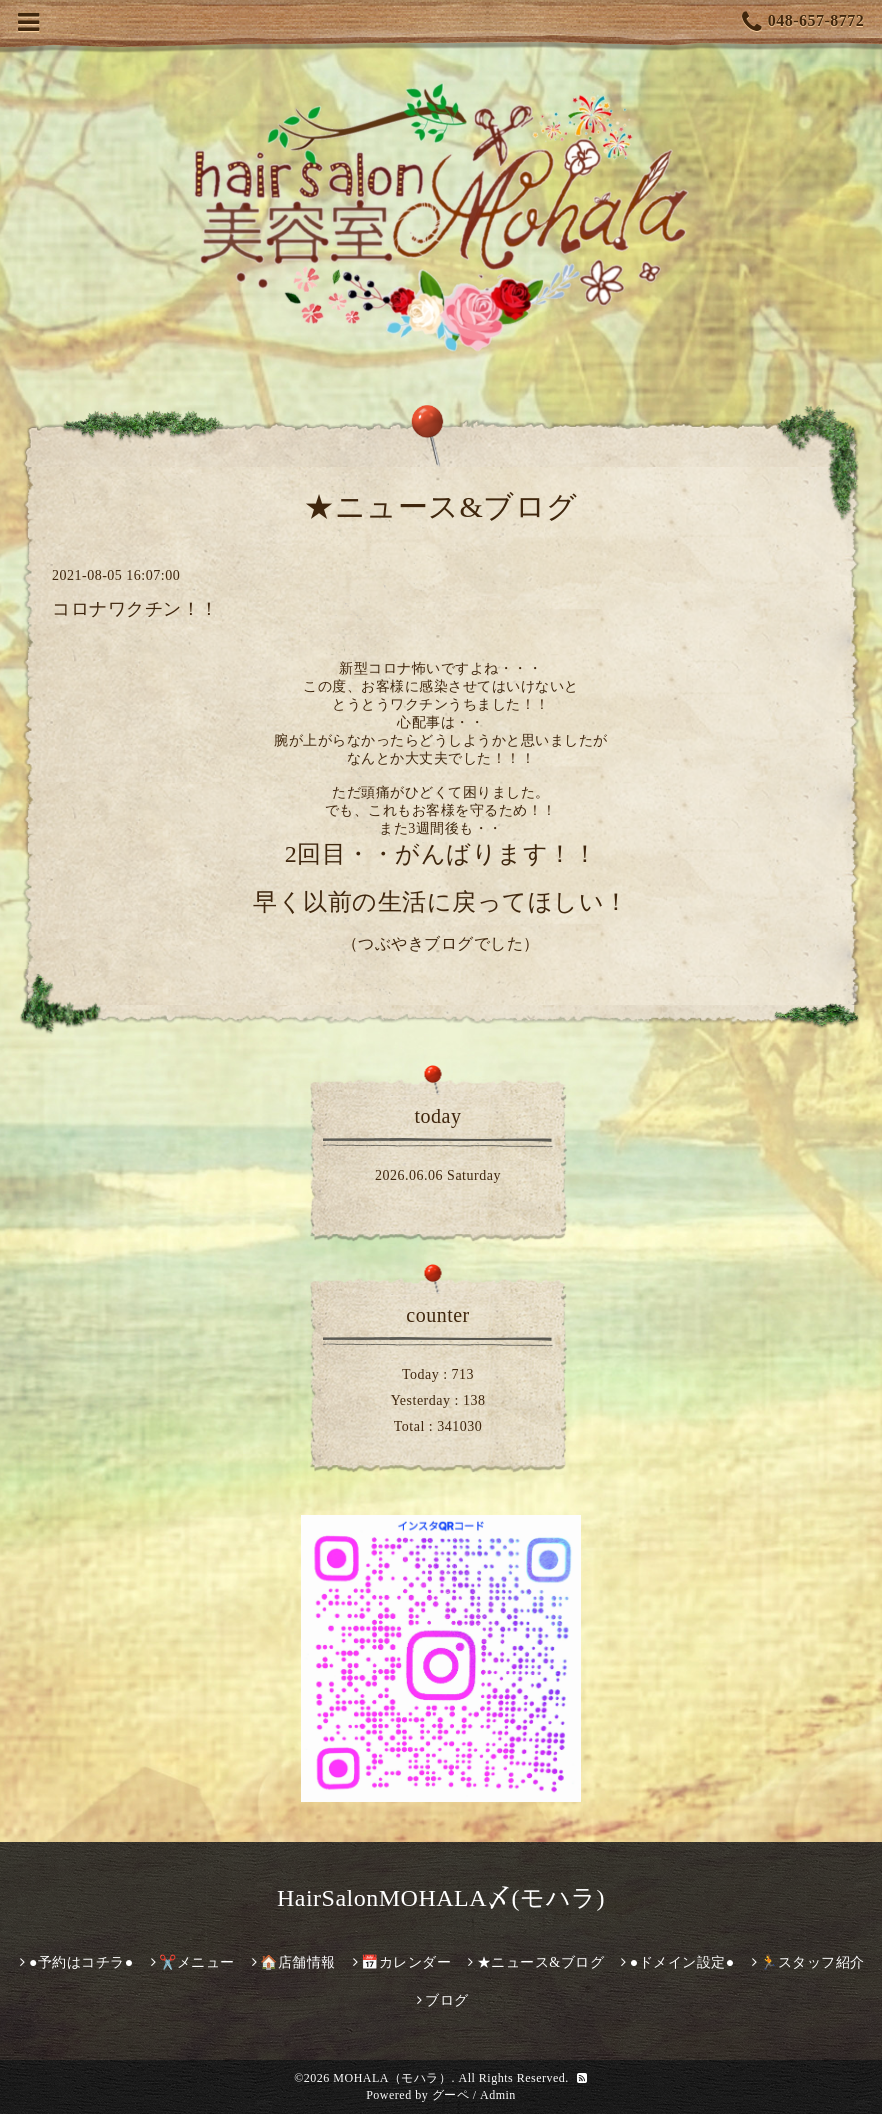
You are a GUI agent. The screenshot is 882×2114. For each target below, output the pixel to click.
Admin (498, 2095)
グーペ (451, 2095)
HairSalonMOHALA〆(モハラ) (441, 1898)
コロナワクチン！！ (135, 609)
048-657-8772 (803, 22)
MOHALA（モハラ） (392, 2078)
